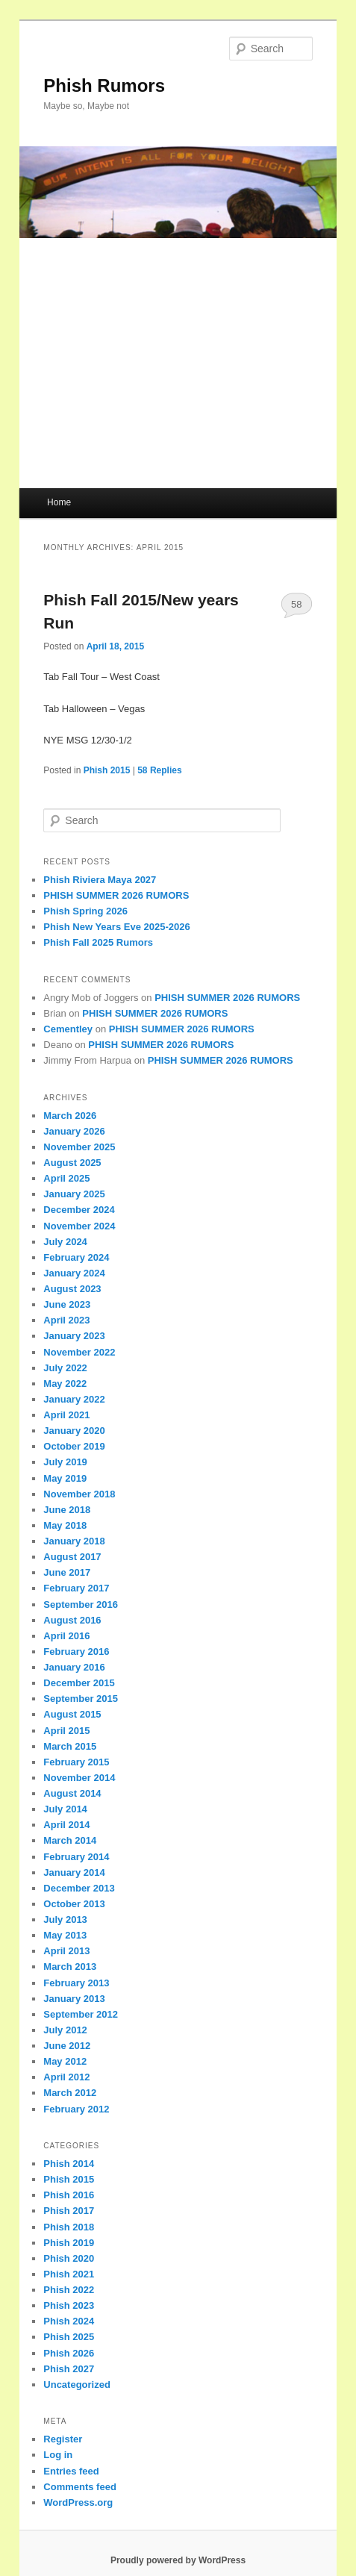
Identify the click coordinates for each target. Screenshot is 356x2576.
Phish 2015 (107, 770)
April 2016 (66, 1635)
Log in (57, 2454)
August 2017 (72, 1556)
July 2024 (65, 1241)
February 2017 (76, 1588)
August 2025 (72, 1162)
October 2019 (73, 1446)
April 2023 (66, 1320)
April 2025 (66, 1178)
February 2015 (76, 1762)
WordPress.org (78, 2502)
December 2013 (78, 1888)
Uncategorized (76, 2384)
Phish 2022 (68, 2289)
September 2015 (80, 1698)
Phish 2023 (68, 2305)
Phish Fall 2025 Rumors (98, 942)
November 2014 (79, 1777)
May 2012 (65, 2061)
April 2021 (66, 1414)
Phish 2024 (68, 2321)
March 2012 (69, 2092)
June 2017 (66, 1572)
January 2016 (73, 1667)
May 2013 (65, 1935)
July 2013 (65, 1919)
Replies (159, 770)
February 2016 (76, 1651)
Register (62, 2439)
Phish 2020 (68, 2258)
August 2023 (72, 1288)
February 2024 (76, 1257)
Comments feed (79, 2486)
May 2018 (65, 1525)
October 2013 (73, 1903)
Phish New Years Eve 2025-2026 (116, 926)
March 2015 (69, 1746)
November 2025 (79, 1147)
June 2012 (66, 2045)
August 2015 (72, 1714)
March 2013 (69, 1966)
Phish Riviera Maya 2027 (99, 879)
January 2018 (73, 1541)
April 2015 (66, 1730)
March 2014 (69, 1840)
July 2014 (65, 1809)
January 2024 (73, 1273)
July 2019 (65, 1462)
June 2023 (66, 1304)
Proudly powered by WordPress (178, 2560)
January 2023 (73, 1335)
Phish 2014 (68, 2163)
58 (296, 604)
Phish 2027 (68, 2368)
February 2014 (76, 1856)
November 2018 (79, 1494)
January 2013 (73, 1998)
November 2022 (79, 1352)
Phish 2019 (68, 2242)
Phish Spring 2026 (85, 911)
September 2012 (80, 2014)
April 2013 (66, 1950)
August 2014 (72, 1793)
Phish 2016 (68, 2195)
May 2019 (65, 1478)
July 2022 (65, 1367)
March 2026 (69, 1115)
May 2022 (65, 1383)
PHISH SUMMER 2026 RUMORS (116, 895)
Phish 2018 (68, 2227)
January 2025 (73, 1194)
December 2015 (78, 1682)
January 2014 (73, 1872)
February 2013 (76, 1983)
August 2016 (72, 1620)
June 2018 (66, 1509)
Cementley (68, 1029)
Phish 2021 (68, 2274)
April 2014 (66, 1824)
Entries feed (71, 2471)
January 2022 (73, 1399)
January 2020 (73, 1430)
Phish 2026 (68, 2353)
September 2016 (80, 1604)
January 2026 (73, 1131)
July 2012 (65, 2030)
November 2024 (79, 1226)
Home (59, 502)
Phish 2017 (68, 2210)
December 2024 (78, 1209)
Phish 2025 (68, 2336)
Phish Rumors (104, 85)
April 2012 (66, 2077)
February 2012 (76, 2109)
